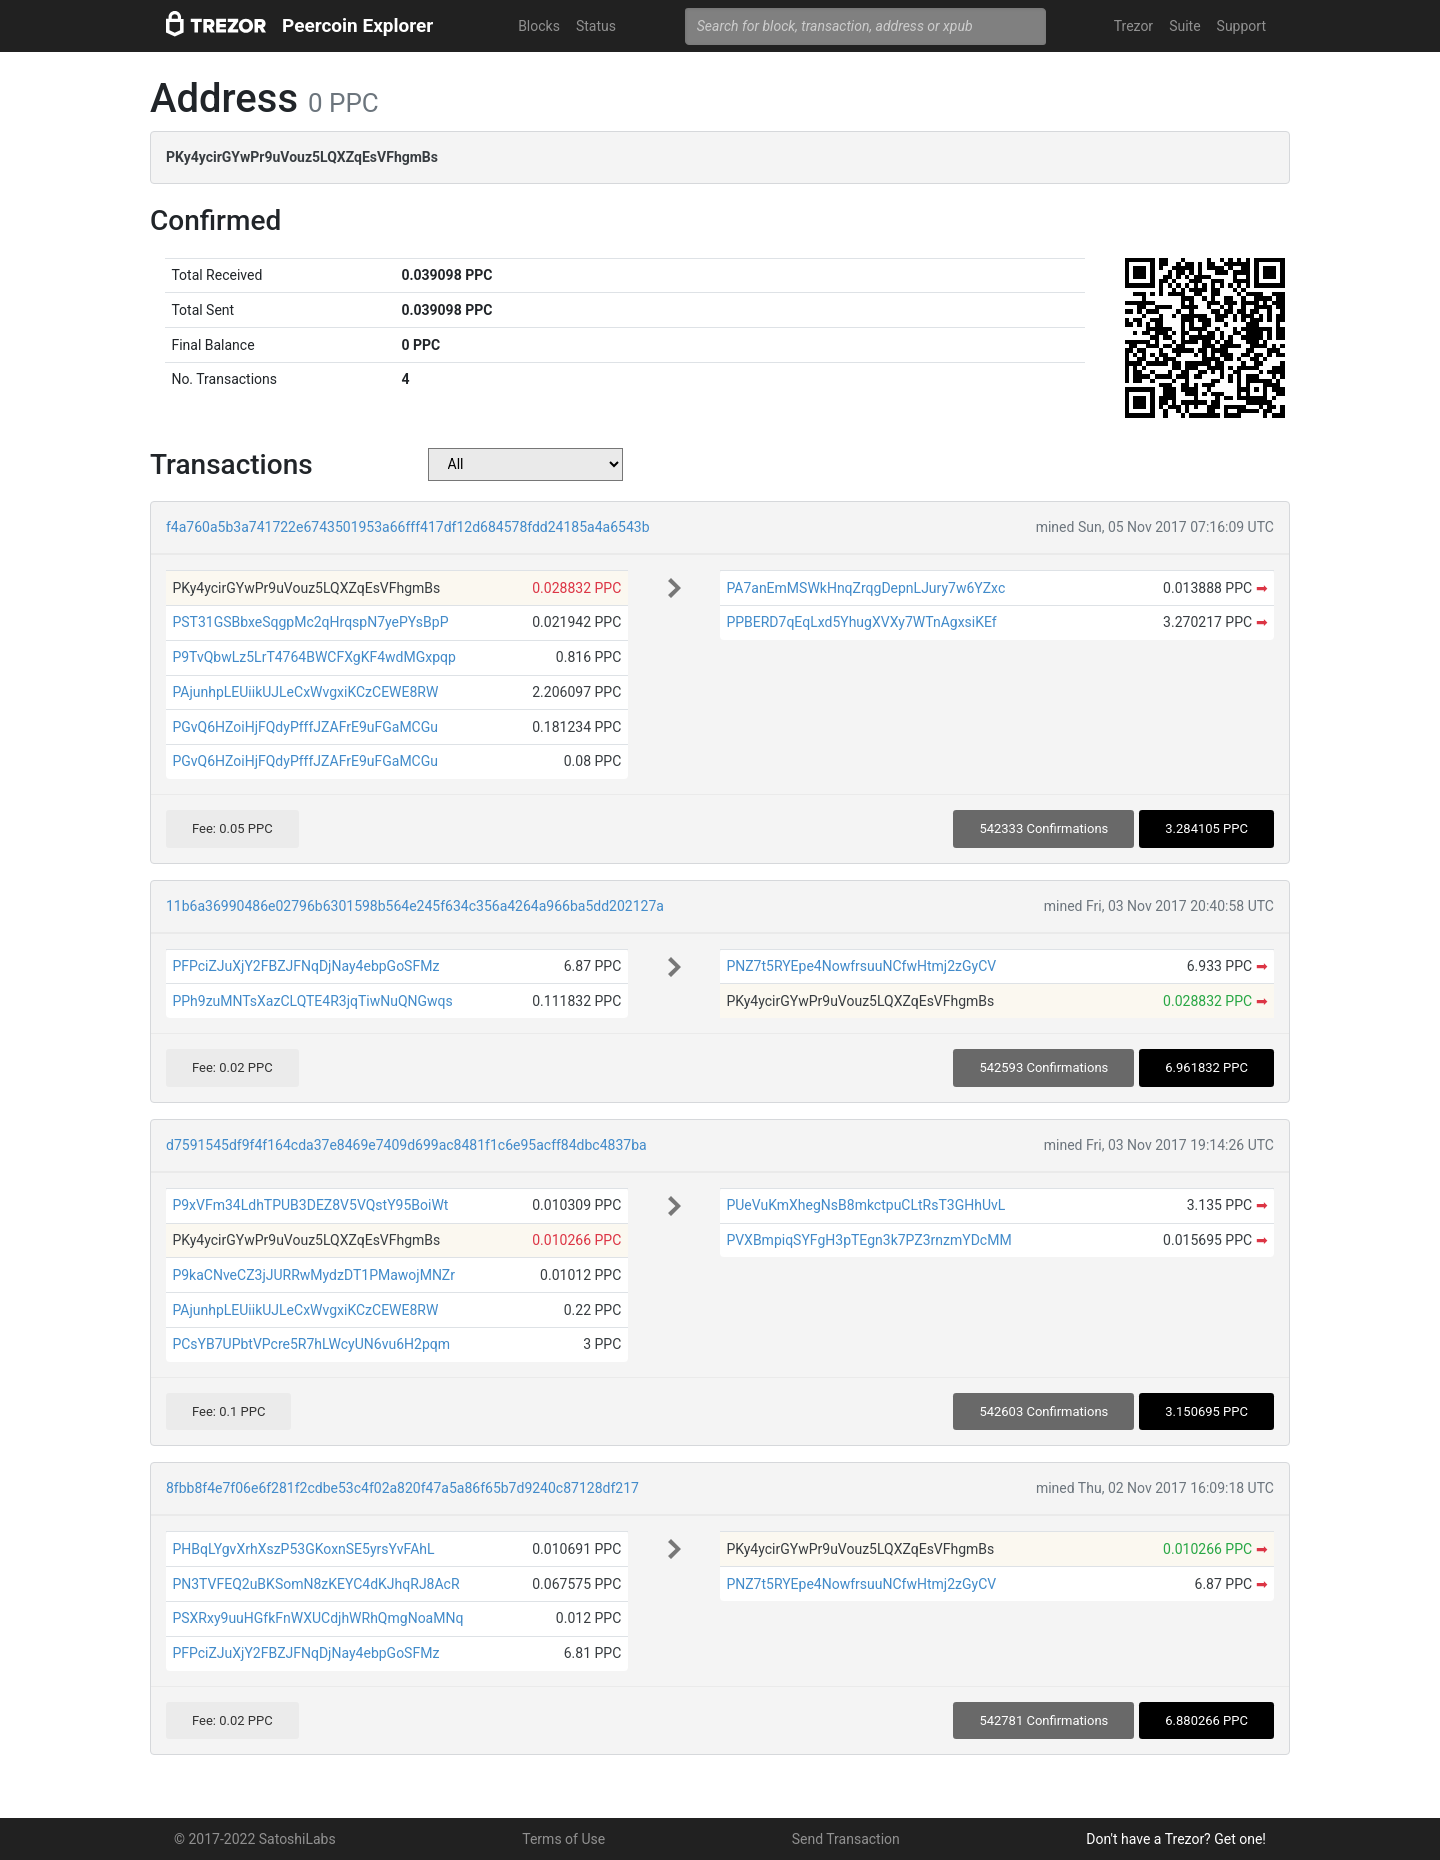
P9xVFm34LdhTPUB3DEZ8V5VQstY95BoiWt (310, 1205)
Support (1241, 26)
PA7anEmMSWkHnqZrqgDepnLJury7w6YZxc (865, 588)
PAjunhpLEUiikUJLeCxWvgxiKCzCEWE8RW (305, 692)
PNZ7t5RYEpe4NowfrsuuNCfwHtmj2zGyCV (861, 966)
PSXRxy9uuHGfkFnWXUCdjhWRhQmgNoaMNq (317, 1618)
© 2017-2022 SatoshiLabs (255, 1839)
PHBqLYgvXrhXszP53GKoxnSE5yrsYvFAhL (303, 1549)
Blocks (539, 26)
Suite (1184, 26)
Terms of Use (563, 1839)
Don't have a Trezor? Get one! (1176, 1839)
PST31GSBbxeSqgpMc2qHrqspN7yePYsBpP (310, 622)
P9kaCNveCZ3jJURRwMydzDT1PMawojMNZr (313, 1275)
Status (596, 26)
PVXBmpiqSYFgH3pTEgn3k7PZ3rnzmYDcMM (868, 1240)
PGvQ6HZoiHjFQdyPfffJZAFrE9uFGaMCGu (305, 727)
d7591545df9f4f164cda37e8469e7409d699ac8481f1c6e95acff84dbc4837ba (406, 1145)
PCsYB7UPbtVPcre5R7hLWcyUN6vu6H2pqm (311, 1344)
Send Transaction (846, 1839)
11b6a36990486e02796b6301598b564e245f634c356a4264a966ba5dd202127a (415, 906)
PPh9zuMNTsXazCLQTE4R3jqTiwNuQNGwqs (312, 1001)
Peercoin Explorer (357, 25)
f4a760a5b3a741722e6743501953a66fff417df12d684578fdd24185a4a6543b (408, 527)
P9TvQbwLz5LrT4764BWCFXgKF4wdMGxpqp (313, 657)
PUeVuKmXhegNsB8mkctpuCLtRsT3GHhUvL (865, 1205)
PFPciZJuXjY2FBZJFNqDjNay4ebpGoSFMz (305, 966)
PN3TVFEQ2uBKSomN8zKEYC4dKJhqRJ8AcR (315, 1584)
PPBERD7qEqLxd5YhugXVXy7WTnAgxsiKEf (861, 622)
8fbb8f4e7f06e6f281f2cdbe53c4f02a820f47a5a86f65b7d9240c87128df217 (402, 1488)
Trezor (1133, 26)
